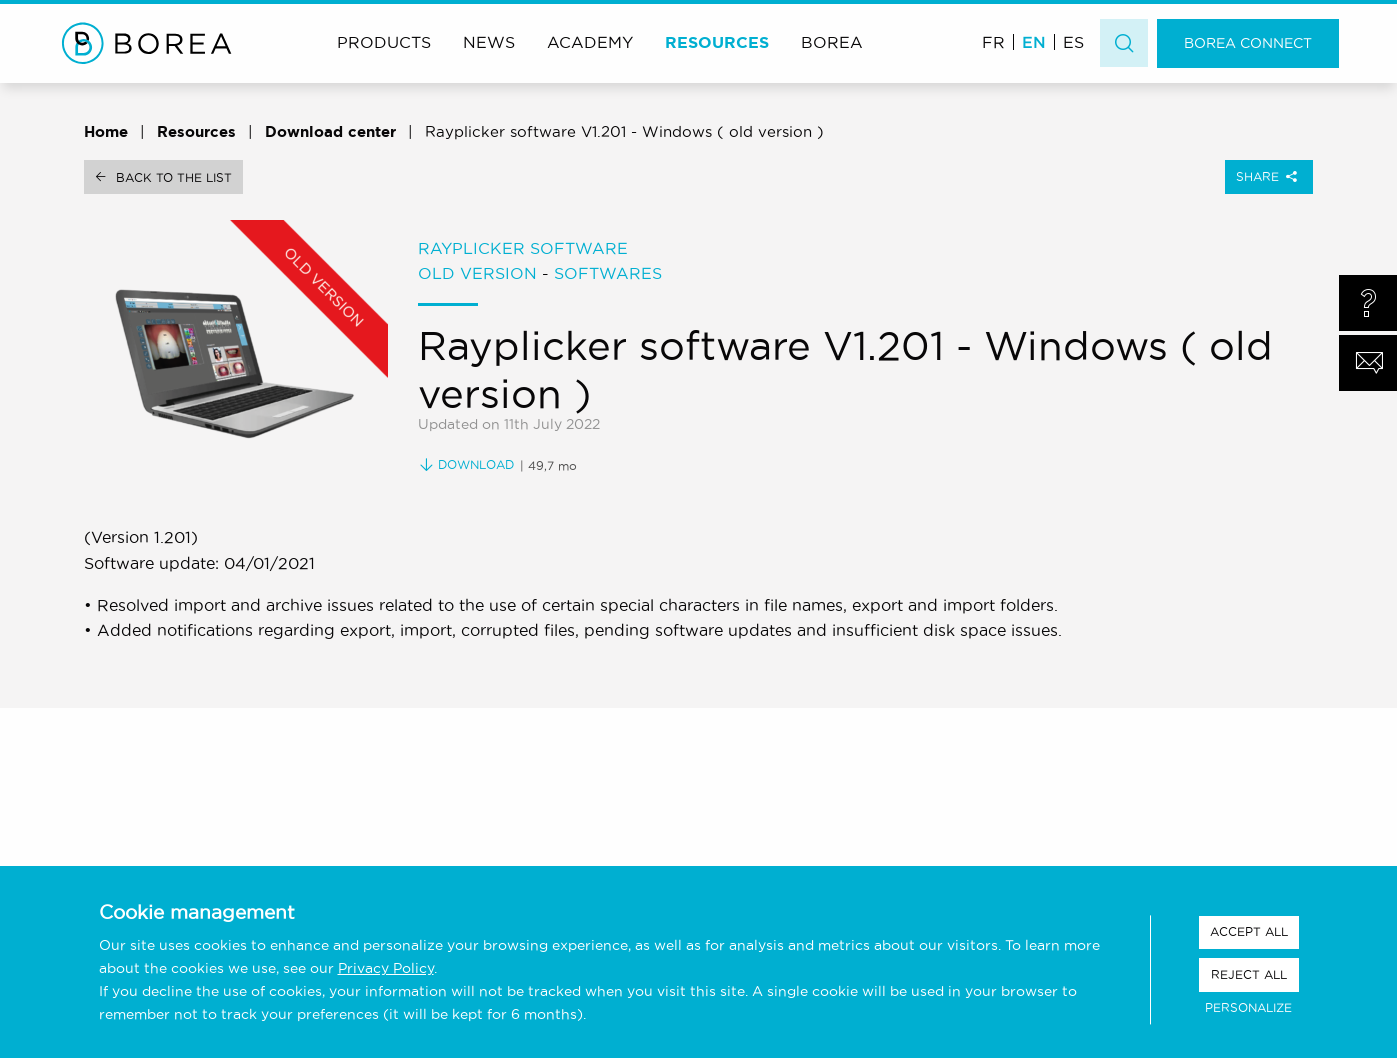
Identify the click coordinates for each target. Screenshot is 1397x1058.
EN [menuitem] (1034, 42)
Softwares (608, 273)
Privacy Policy (386, 968)
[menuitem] (993, 41)
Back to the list (174, 177)
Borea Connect (1248, 43)
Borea (832, 42)
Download (466, 465)
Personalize (1248, 1007)
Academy (590, 42)
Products (384, 42)
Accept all (1249, 931)
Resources (717, 42)
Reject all (1249, 974)
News (489, 42)
